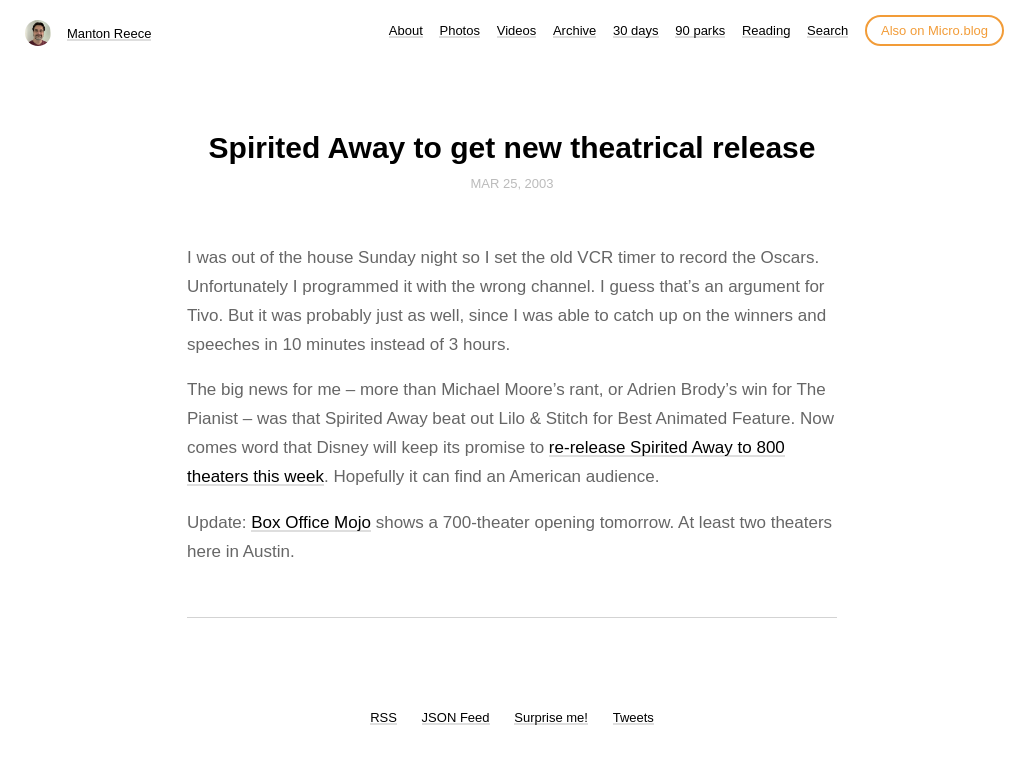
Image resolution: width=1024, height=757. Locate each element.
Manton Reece (109, 33)
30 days (636, 30)
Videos (517, 30)
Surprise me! (551, 717)
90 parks (700, 30)
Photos (459, 30)
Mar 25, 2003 (511, 183)
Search (827, 30)
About (406, 30)
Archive (574, 30)
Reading (766, 30)
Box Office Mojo (311, 522)
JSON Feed (456, 717)
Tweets (633, 717)
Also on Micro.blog (934, 30)
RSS (383, 717)
